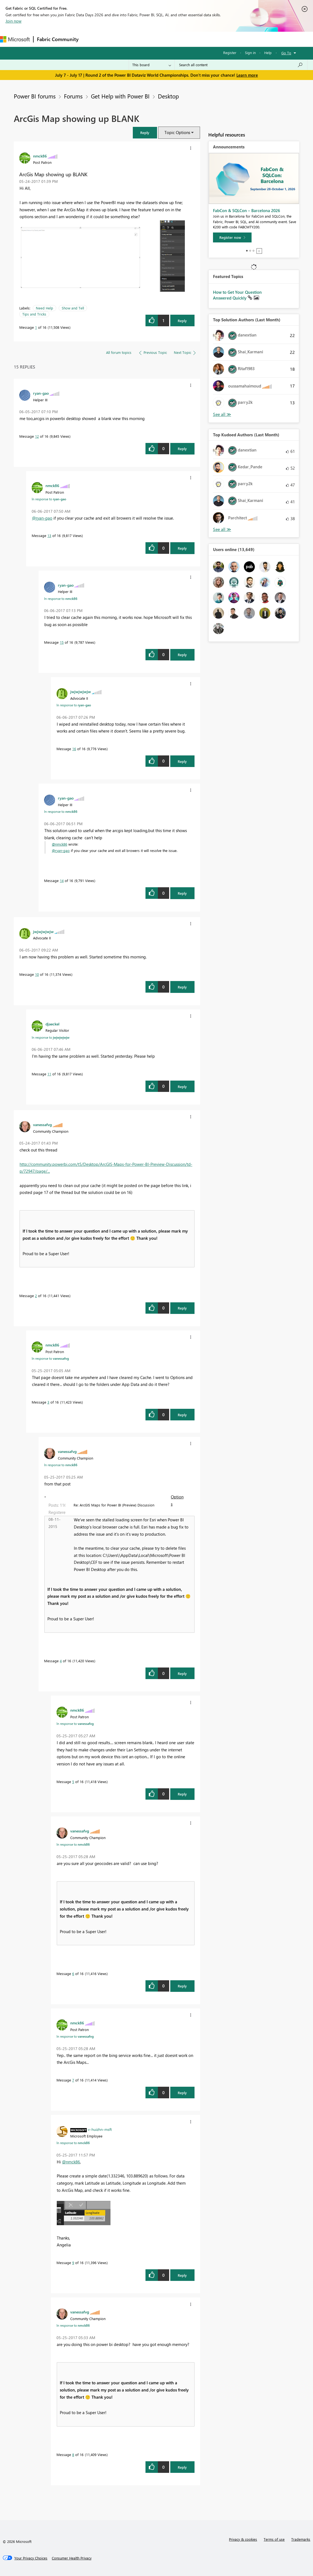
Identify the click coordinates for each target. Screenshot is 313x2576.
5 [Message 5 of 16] (73, 1781)
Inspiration (115, 39)
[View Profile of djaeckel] (52, 1024)
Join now (13, 21)
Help (268, 52)
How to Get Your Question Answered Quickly (237, 295)
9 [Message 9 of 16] (73, 2262)
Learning (208, 39)
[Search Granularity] (151, 65)
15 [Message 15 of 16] (62, 642)
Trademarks (300, 2539)
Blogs (187, 39)
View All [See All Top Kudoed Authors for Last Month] (222, 529)
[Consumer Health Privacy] (71, 2558)
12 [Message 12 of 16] (37, 436)
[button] (145, 132)
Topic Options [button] (177, 132)
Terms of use (274, 2539)
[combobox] (240, 65)
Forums (91, 39)
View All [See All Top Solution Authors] (222, 414)
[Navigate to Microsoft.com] (15, 39)
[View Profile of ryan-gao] (41, 393)
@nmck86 (59, 844)
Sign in (250, 52)
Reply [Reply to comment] (182, 448)
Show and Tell (73, 308)
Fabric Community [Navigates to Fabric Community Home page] (58, 39)
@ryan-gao (42, 518)
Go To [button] (286, 52)
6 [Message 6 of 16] (73, 1973)
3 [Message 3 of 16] (48, 1402)
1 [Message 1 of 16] (36, 327)
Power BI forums (35, 96)
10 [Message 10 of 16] (37, 974)
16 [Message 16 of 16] (74, 748)
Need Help (44, 308)
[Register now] (232, 237)
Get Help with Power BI (120, 96)
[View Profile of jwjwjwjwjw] (80, 691)
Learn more (247, 75)
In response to (49, 499)
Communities (162, 39)
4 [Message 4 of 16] (61, 1660)
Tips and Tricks (34, 314)
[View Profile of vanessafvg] (42, 1124)
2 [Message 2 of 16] (36, 1295)
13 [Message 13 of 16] (49, 535)
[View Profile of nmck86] (40, 156)
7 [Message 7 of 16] (73, 2080)
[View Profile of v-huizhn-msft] (100, 2129)
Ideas (138, 39)
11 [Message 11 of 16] (49, 1073)
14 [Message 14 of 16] (62, 880)
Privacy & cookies (243, 2539)
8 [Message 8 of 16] (73, 2454)
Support (231, 39)
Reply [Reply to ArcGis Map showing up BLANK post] (182, 320)
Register (229, 52)
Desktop (168, 96)
